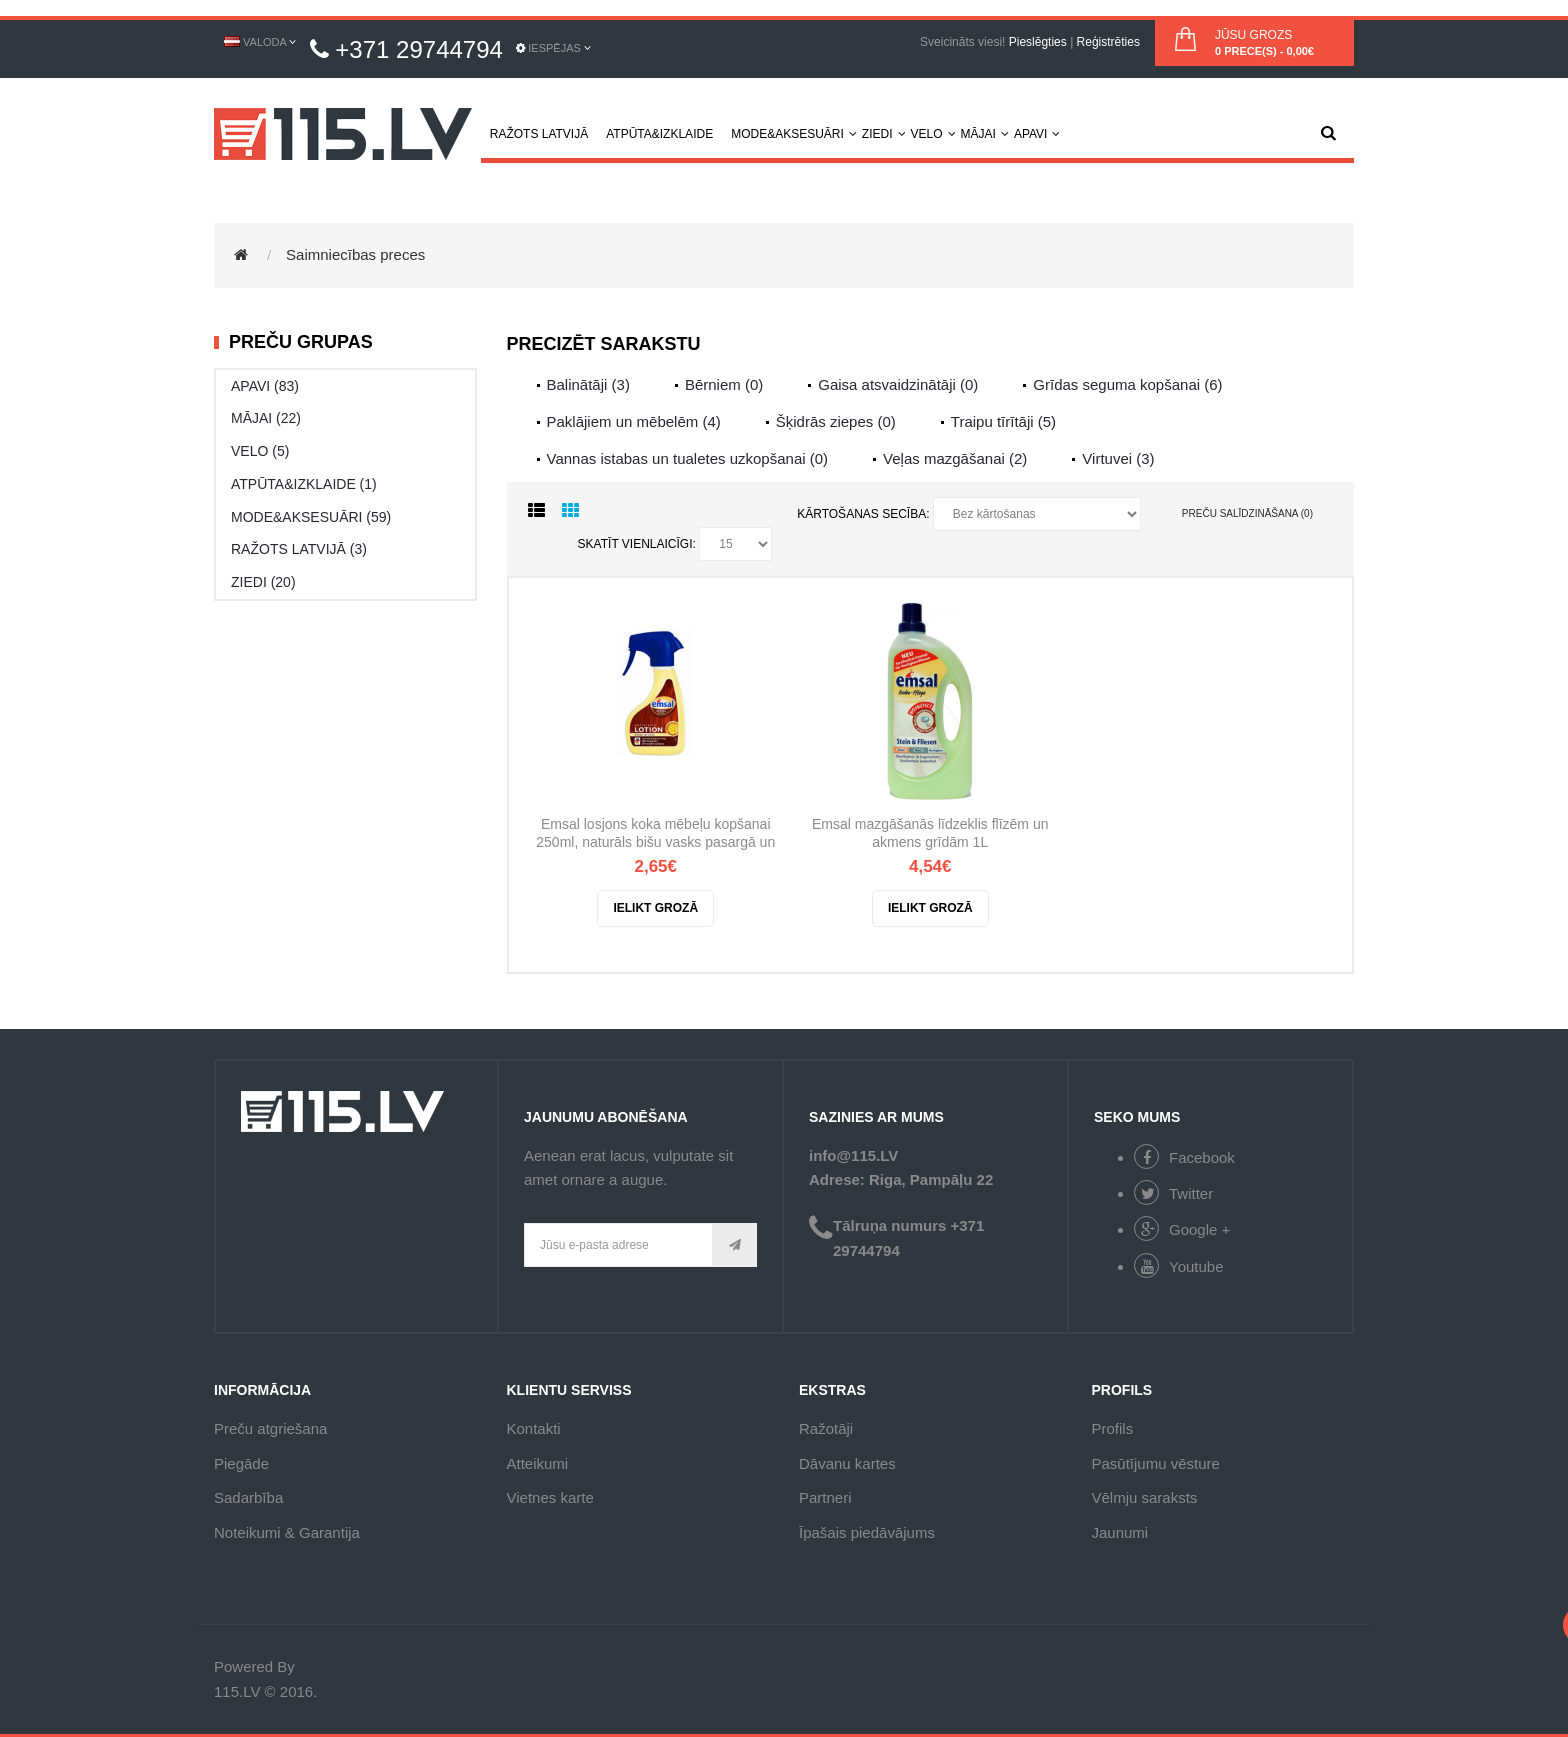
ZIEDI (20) (263, 582)
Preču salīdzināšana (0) (1247, 513)
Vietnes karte (550, 1497)
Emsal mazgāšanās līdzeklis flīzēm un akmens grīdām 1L (930, 833)
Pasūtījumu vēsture (1156, 1463)
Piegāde (241, 1463)
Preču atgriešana (270, 1428)
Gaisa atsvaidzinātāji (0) (898, 384)
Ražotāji (826, 1428)
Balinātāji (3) (588, 384)
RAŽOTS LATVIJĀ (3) (299, 549)
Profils (1113, 1428)
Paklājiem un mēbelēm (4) (634, 421)
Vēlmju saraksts (1145, 1497)
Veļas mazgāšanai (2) (955, 458)
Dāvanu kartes (847, 1463)
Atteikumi (538, 1463)
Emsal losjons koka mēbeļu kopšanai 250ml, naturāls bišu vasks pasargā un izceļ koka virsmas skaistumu (655, 834)
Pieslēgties (1038, 42)
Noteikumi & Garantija (287, 1532)
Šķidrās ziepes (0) (836, 421)
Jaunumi (1120, 1532)
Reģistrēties (1108, 42)
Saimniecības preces (355, 254)
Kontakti (534, 1428)
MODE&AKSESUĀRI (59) (311, 517)
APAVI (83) (265, 386)
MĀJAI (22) (266, 418)
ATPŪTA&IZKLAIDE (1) (304, 484)
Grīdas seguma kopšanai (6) (1127, 384)
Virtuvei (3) (1118, 458)
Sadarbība (248, 1497)
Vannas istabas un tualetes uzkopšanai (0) (688, 458)
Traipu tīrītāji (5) (1003, 421)
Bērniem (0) (724, 384)
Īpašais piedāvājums (867, 1532)
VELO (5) (260, 451)
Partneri (825, 1497)
